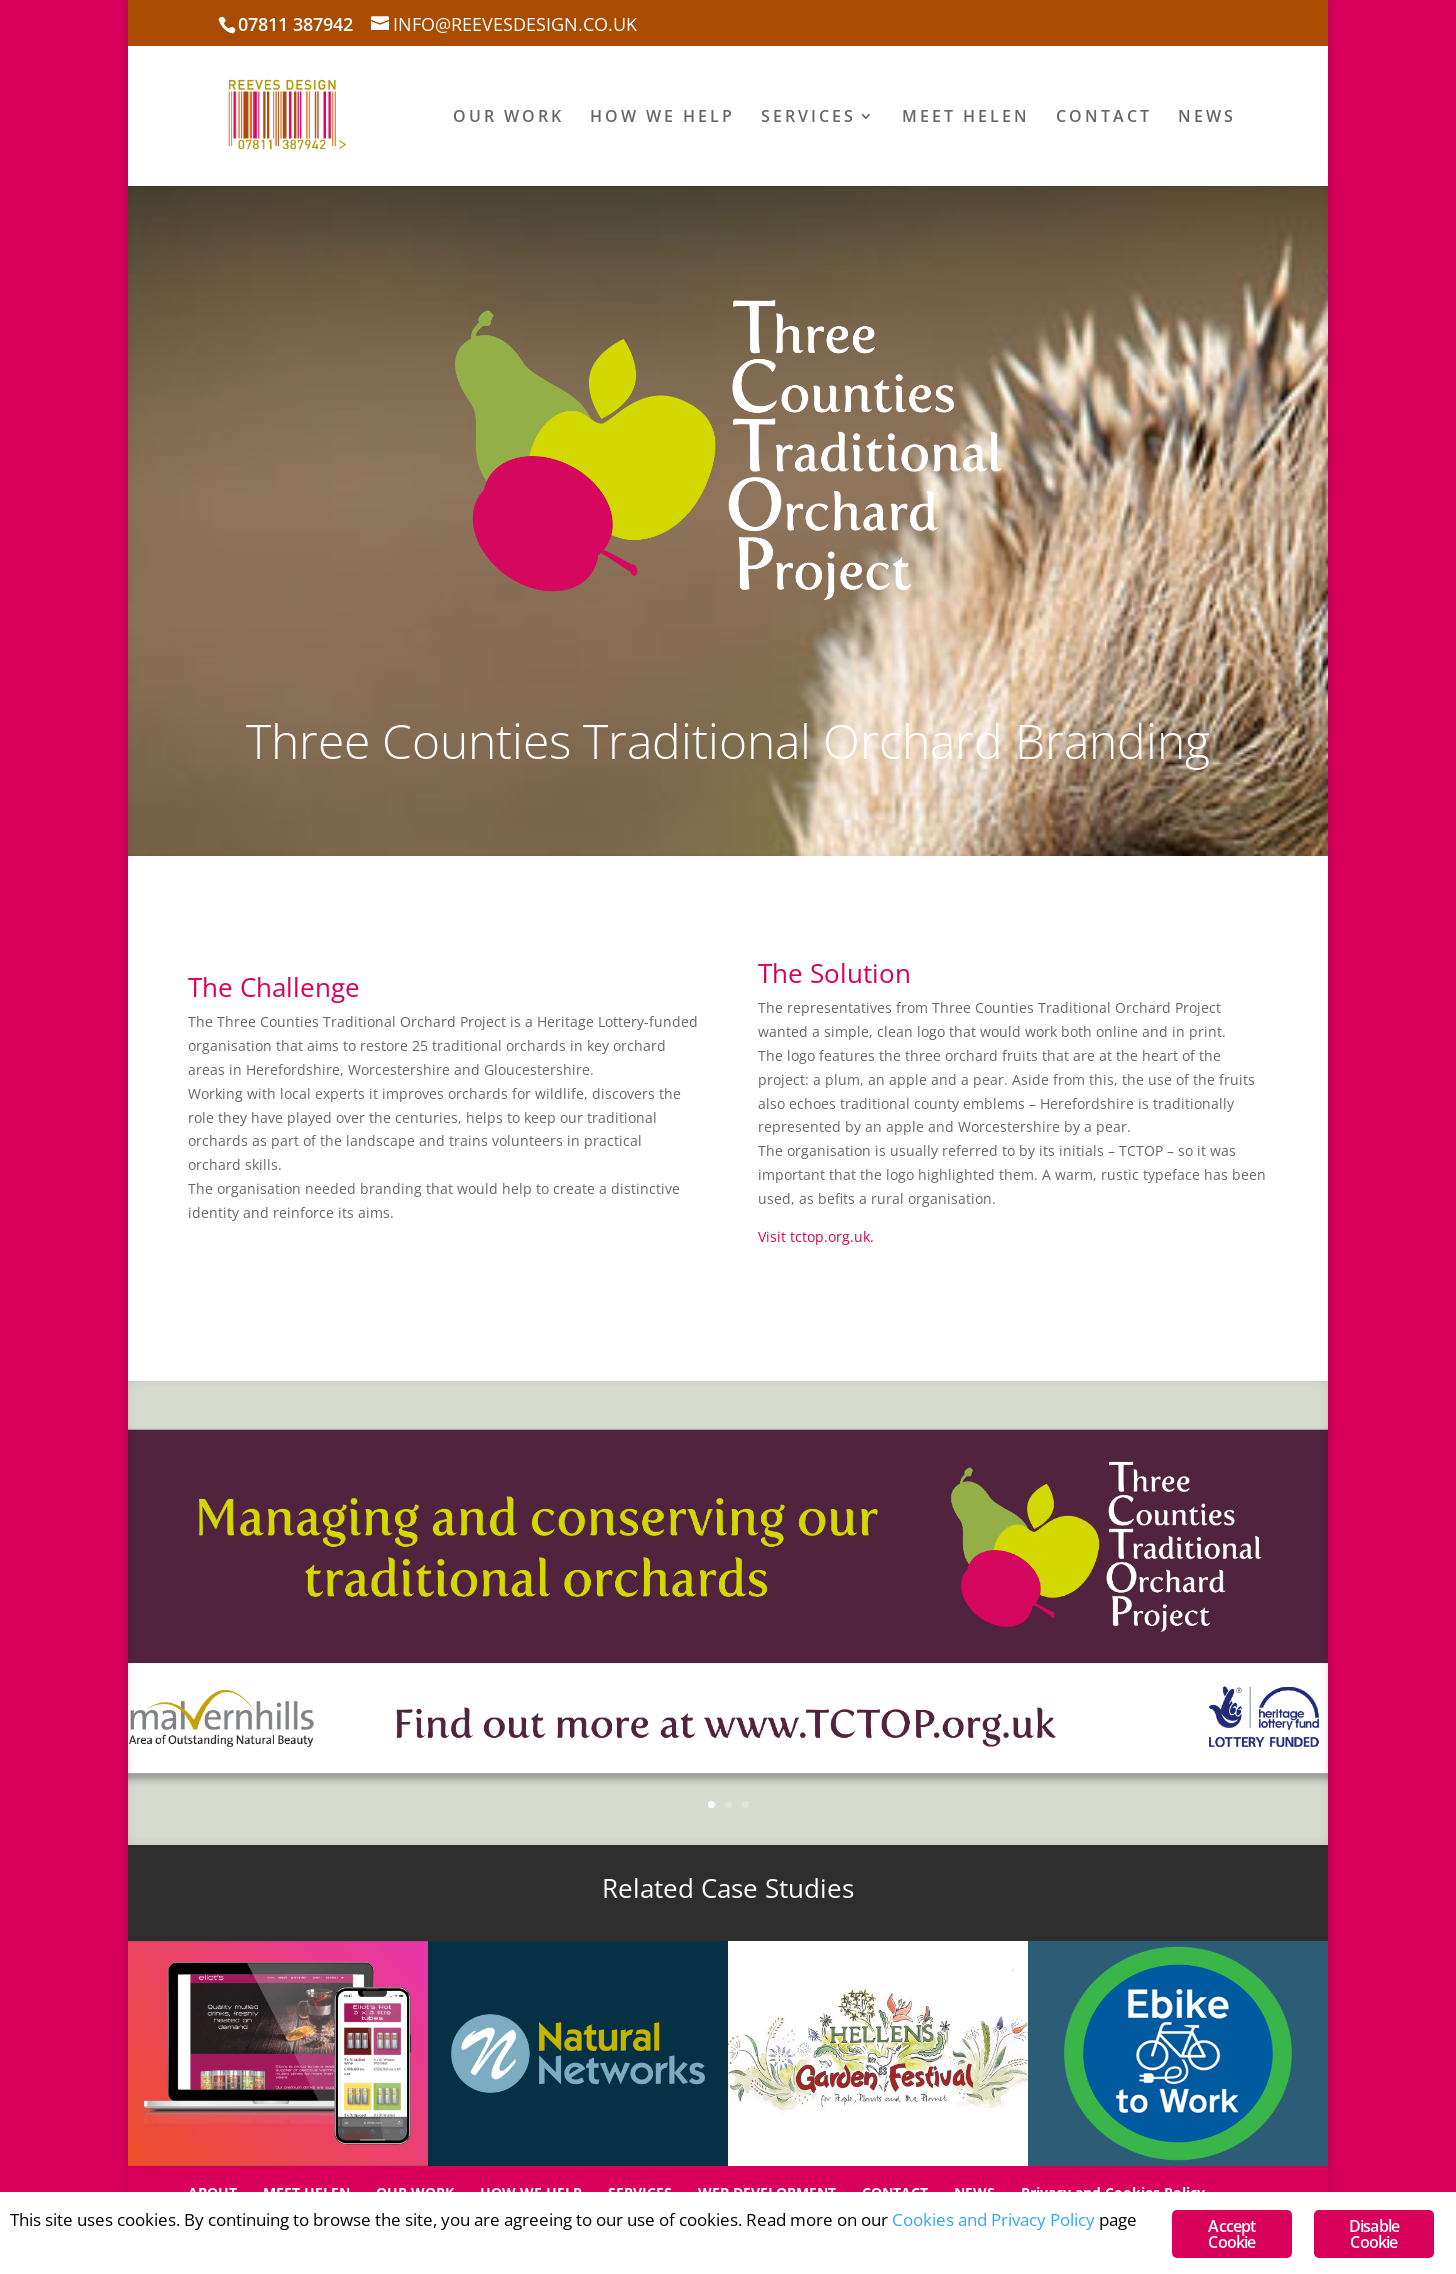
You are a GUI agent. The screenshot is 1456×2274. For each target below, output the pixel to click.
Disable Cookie (1374, 2234)
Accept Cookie (1231, 2234)
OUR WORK (508, 118)
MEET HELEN (966, 118)
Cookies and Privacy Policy (993, 2219)
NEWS (1207, 118)
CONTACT (1104, 118)
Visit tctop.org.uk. (816, 1236)
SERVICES (808, 118)
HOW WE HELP (662, 118)
